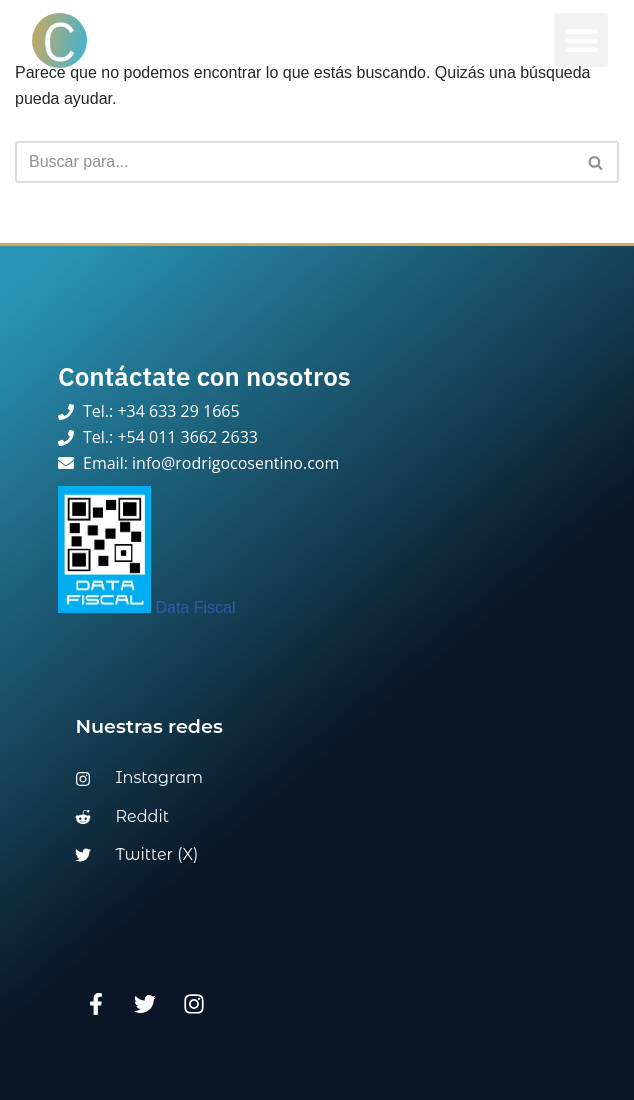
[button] (581, 40)
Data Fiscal (146, 607)
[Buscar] (294, 162)
